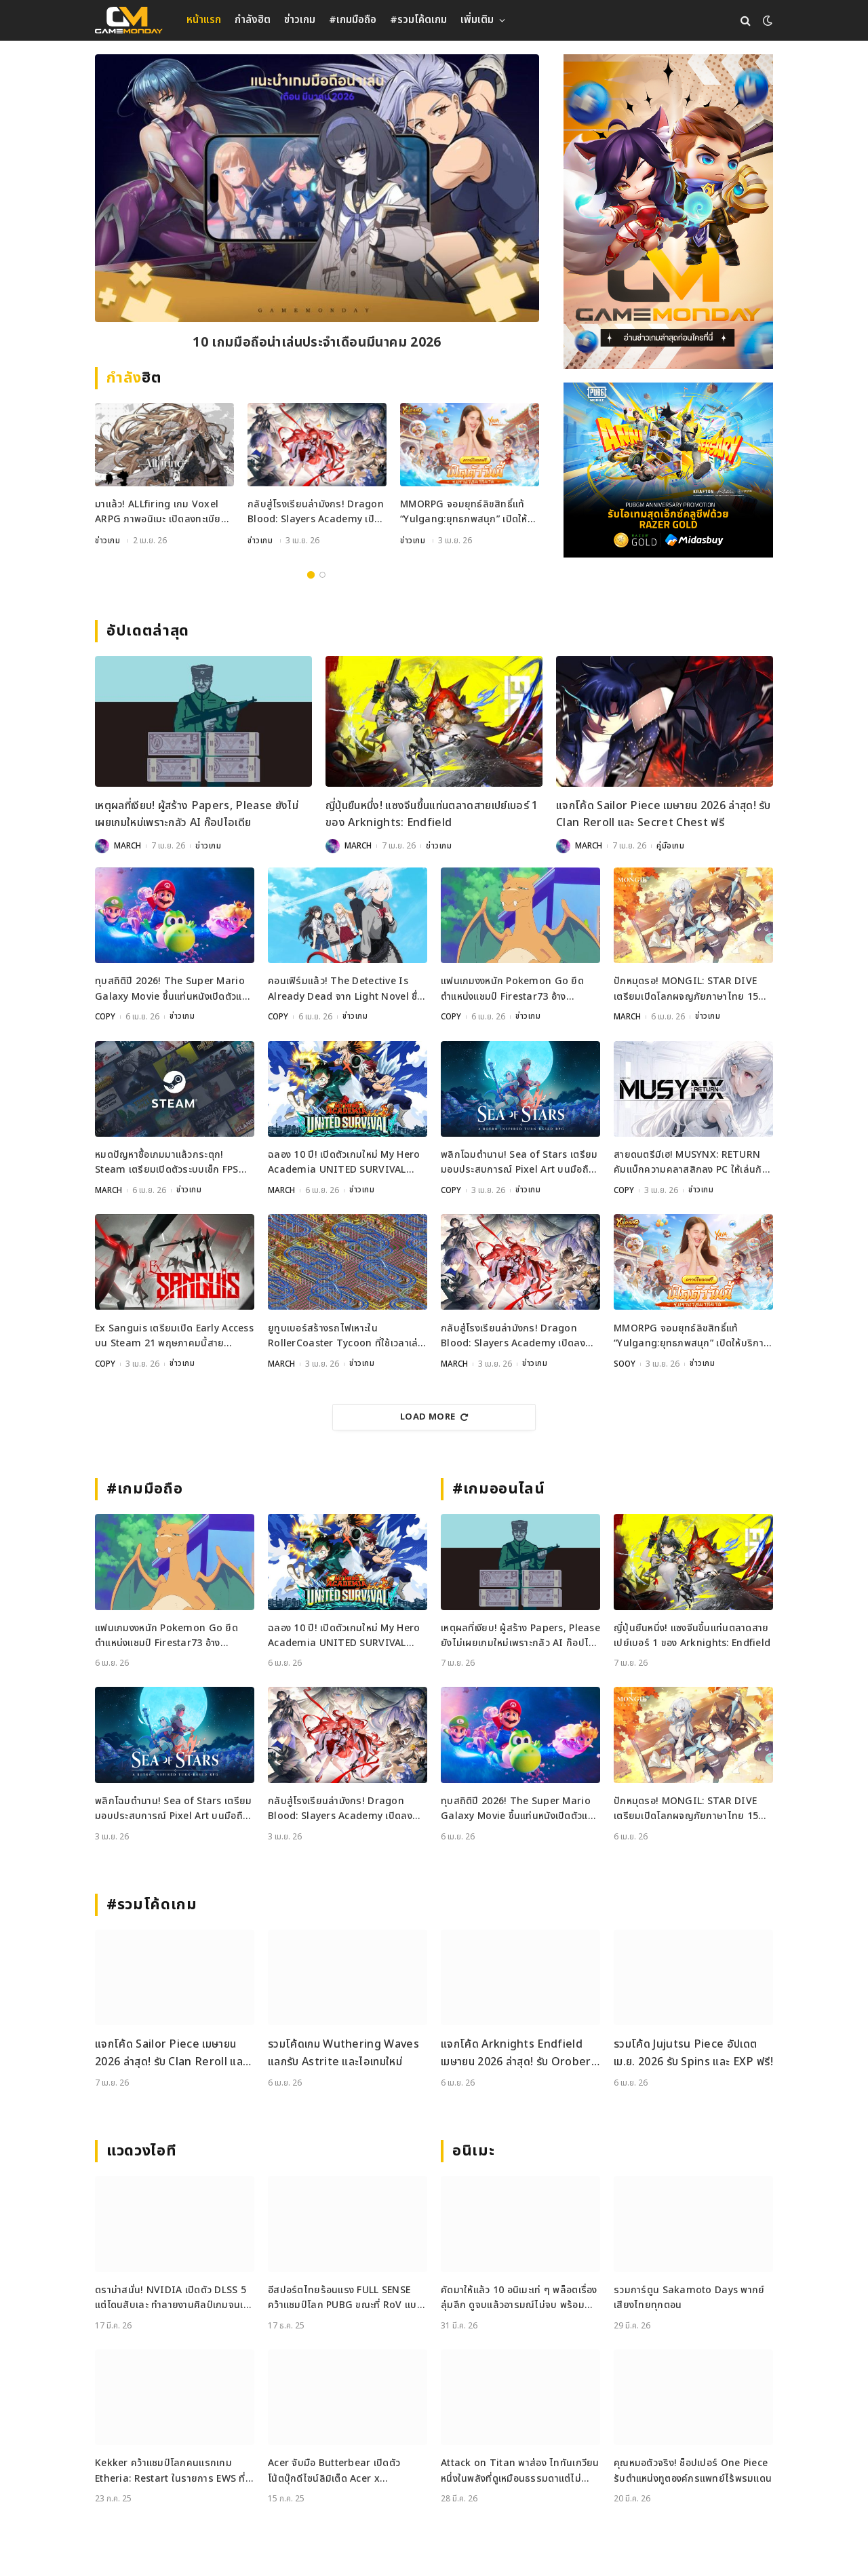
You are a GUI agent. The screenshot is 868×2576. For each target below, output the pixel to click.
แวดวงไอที (141, 2151)
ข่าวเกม (299, 20)
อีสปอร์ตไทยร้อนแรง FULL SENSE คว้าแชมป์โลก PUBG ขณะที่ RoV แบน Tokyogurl (345, 2298)
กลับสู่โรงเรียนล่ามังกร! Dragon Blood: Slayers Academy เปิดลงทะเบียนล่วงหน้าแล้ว (316, 514)
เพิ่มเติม (477, 20)
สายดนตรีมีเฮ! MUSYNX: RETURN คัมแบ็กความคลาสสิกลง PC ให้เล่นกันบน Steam (691, 1163)
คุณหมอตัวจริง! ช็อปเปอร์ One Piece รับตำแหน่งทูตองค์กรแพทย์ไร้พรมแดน (693, 2470)
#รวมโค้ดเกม (418, 20)
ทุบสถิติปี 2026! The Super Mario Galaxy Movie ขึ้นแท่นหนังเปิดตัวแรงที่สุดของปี (173, 990)
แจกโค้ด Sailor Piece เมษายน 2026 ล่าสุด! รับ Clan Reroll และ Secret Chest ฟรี (663, 815)
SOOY (625, 1364)
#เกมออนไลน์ (498, 1489)
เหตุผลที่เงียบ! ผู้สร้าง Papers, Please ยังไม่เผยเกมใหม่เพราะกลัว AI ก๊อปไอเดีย (196, 815)
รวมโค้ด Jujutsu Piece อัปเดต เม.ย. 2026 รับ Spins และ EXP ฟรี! (693, 2053)
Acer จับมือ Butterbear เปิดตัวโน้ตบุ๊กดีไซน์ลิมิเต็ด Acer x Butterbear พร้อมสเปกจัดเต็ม (334, 2471)
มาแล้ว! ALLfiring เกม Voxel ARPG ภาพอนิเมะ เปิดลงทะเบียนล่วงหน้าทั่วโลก (161, 514)
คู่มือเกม (670, 846)
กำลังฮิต (253, 20)
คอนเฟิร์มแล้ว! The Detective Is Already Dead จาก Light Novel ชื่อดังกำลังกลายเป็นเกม (345, 990)
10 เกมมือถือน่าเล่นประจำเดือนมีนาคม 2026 (317, 344)
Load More (434, 1417)
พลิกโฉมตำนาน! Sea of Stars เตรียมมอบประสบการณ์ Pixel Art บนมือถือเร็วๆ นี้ (519, 1163)
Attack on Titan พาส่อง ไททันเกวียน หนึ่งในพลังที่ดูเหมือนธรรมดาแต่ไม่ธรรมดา (520, 2471)
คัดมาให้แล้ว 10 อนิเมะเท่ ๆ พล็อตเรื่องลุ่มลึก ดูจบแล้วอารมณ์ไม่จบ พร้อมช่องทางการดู (519, 2298)
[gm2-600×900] (668, 211)
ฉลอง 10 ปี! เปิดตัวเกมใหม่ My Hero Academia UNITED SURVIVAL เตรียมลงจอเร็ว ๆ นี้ (344, 1163)
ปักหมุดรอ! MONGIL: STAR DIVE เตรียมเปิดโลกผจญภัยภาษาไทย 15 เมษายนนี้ (686, 990)
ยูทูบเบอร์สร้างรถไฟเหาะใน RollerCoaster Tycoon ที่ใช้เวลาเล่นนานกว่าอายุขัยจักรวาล (346, 1336)
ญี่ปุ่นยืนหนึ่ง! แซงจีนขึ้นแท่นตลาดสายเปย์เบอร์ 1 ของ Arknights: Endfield (432, 815)
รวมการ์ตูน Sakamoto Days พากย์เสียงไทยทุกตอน (689, 2297)
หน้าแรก (203, 20)
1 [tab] (311, 575)
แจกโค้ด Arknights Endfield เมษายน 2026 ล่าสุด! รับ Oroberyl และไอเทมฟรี (520, 2053)
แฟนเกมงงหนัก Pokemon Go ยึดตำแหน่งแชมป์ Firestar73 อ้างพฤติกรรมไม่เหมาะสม (512, 990)
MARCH (127, 846)
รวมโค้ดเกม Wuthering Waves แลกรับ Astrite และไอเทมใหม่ (343, 2053)
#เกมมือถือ (352, 20)
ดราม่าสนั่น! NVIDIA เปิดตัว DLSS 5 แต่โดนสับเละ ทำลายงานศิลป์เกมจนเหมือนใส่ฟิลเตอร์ (172, 2298)
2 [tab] (322, 575)
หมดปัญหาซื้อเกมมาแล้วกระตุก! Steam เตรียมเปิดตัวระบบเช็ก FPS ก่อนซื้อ (167, 1163)
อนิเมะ (473, 2151)
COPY (105, 1017)
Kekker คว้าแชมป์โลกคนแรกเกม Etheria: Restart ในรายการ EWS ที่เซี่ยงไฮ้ (170, 2471)
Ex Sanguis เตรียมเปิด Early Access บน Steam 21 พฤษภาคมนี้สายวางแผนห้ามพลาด (174, 1336)
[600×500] (668, 470)
